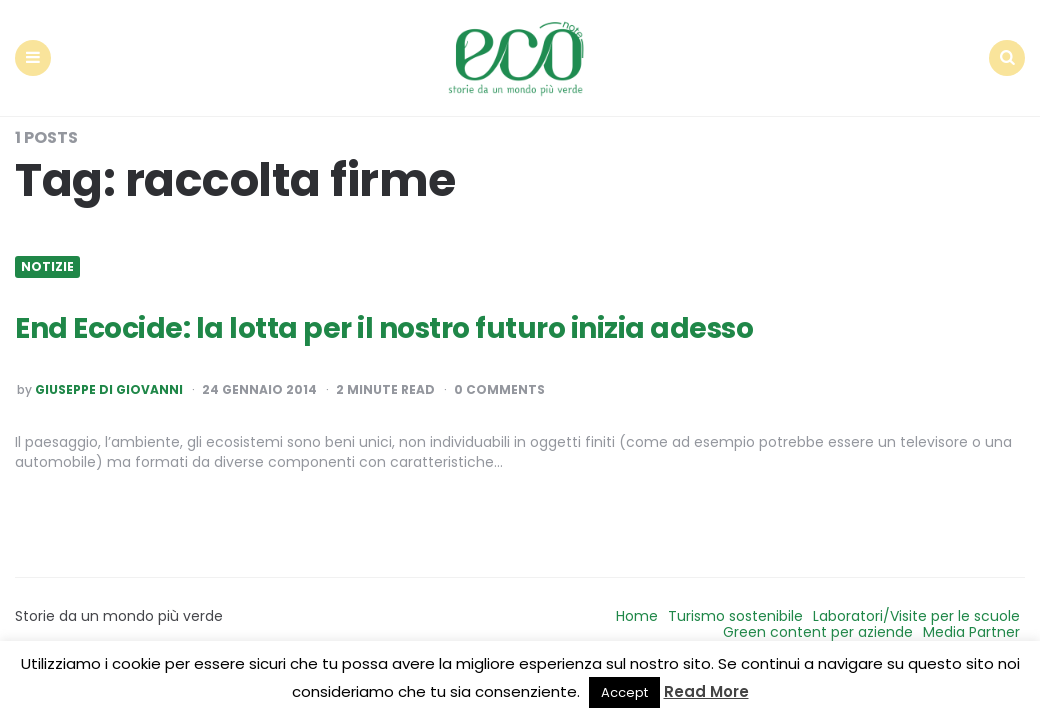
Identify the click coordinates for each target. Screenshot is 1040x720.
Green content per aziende (818, 632)
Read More (706, 691)
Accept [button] (624, 692)
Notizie (47, 267)
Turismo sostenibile (735, 616)
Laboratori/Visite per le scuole (916, 616)
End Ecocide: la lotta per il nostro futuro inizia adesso (384, 328)
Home (637, 616)
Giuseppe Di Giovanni (109, 390)
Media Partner (971, 632)
